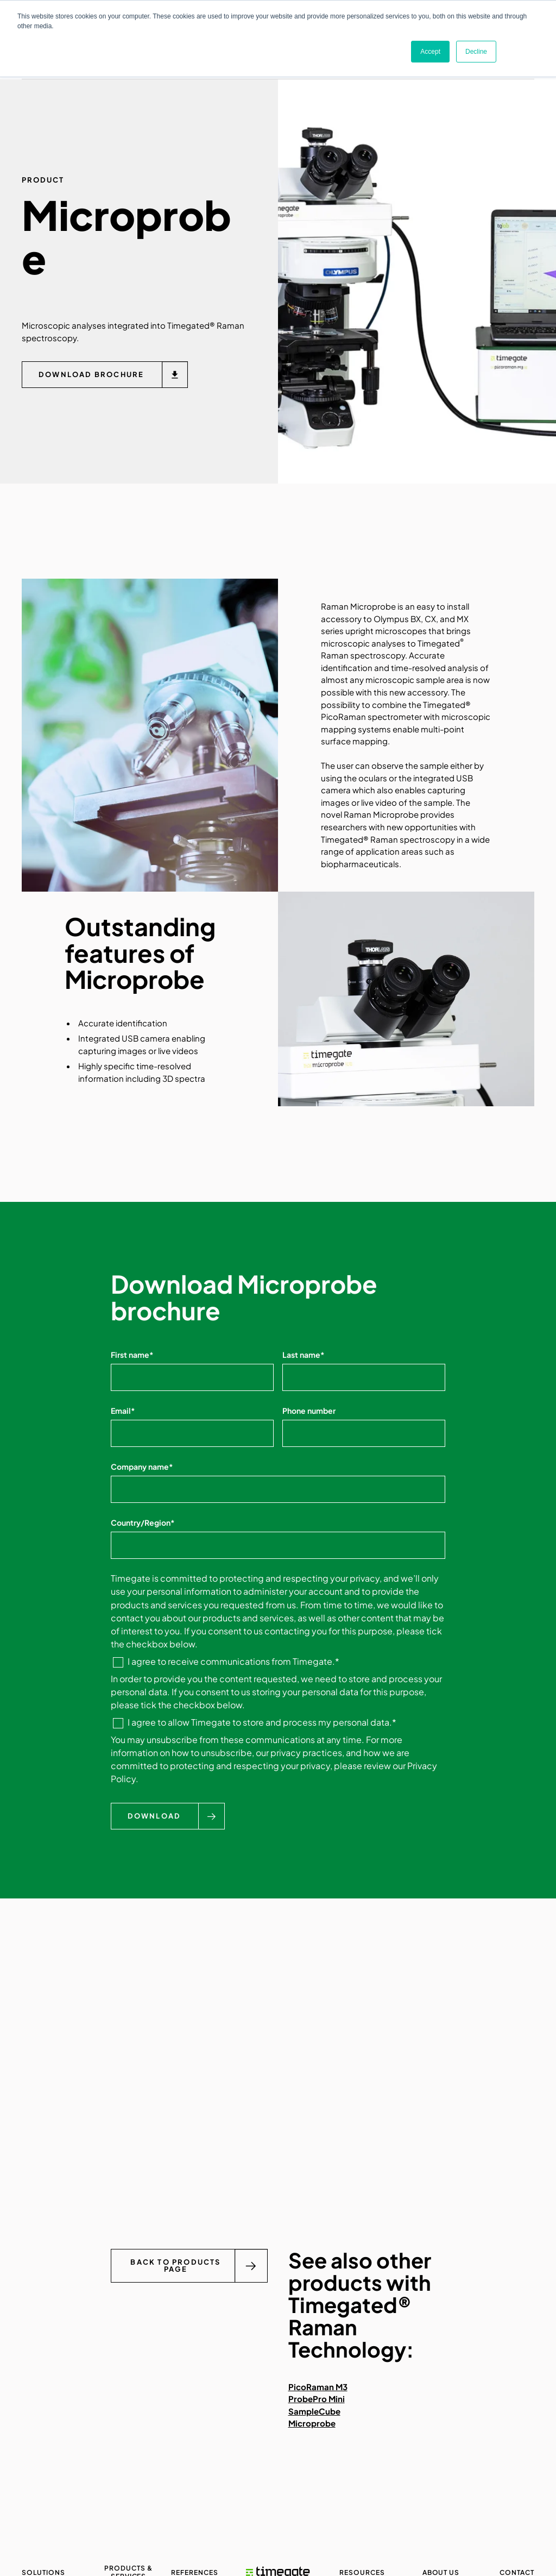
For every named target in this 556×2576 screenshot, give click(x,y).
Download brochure (91, 374)
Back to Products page (175, 2266)
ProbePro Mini (316, 2398)
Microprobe (312, 2423)
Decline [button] (476, 51)
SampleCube (314, 2411)
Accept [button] (430, 51)
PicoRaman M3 (318, 2386)
